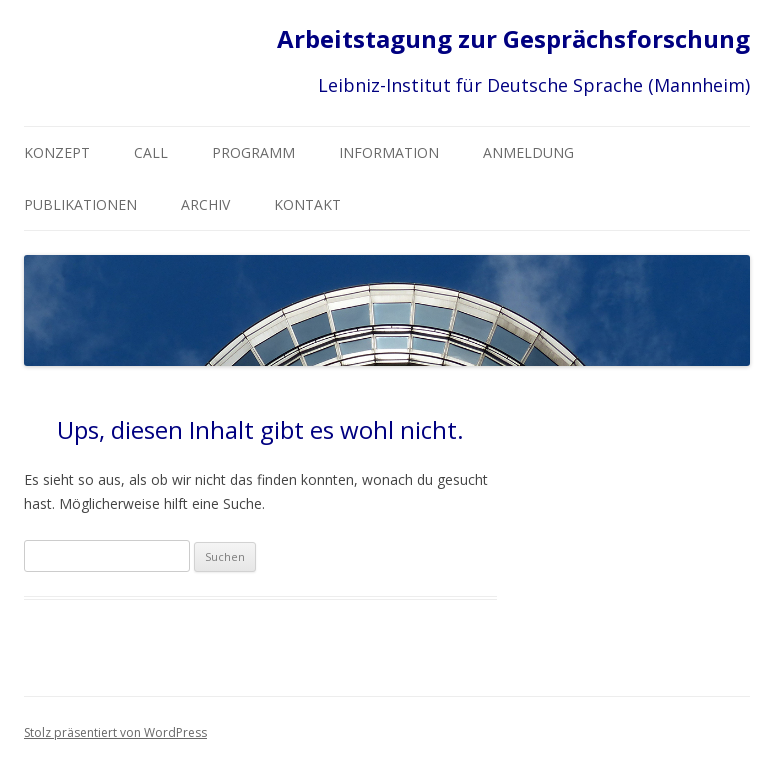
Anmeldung (528, 152)
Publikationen (80, 204)
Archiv (205, 204)
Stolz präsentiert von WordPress (115, 732)
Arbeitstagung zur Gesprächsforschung (513, 39)
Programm (253, 152)
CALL (151, 152)
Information (389, 152)
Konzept (57, 152)
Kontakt (307, 204)
